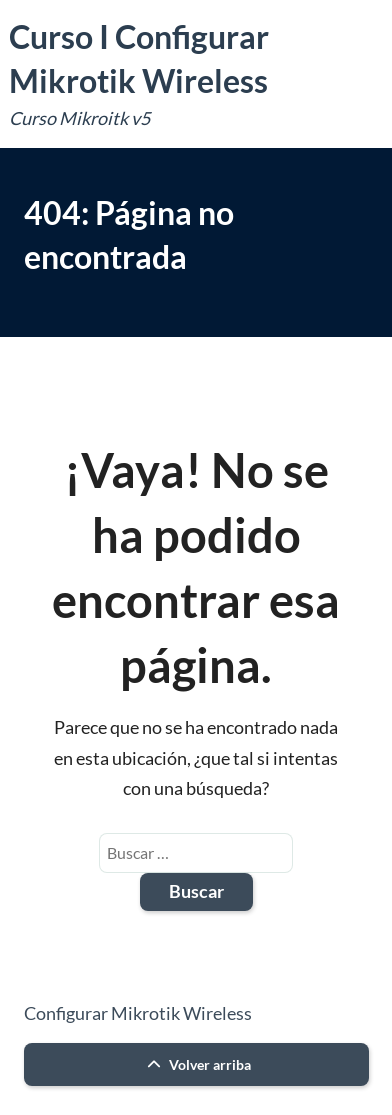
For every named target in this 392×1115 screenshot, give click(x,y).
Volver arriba (196, 1064)
